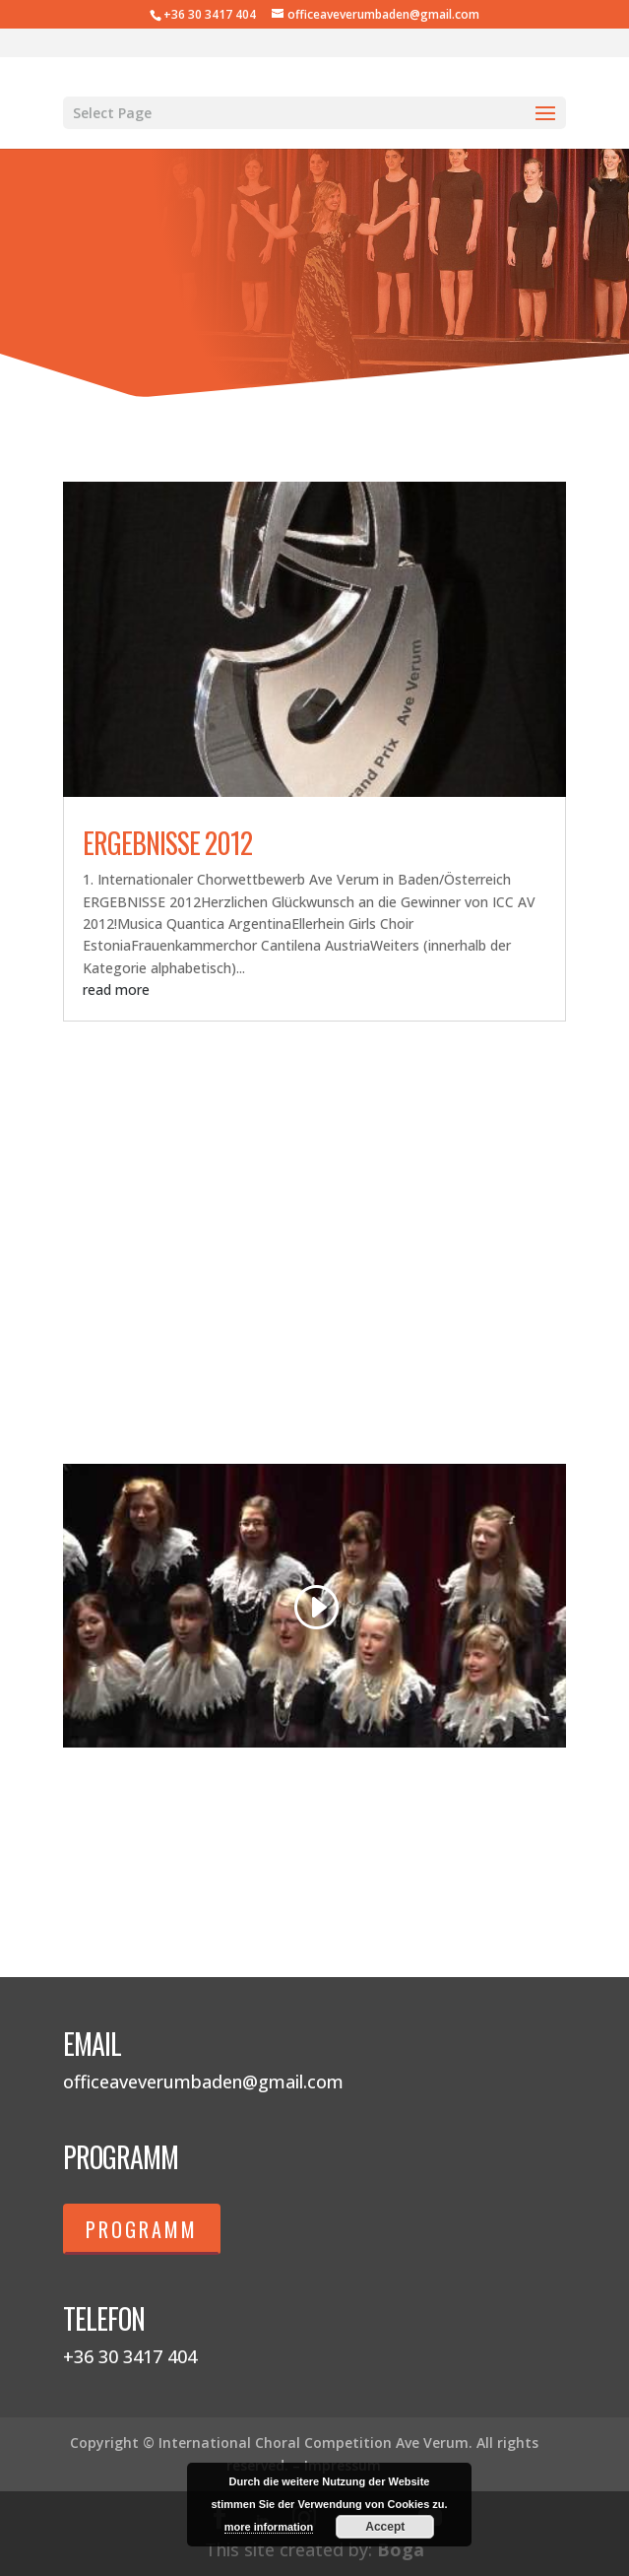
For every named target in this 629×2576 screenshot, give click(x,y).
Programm (142, 2229)
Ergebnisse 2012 (167, 843)
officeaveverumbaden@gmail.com (203, 2081)
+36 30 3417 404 (209, 14)
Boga (400, 2549)
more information (268, 2527)
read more (116, 989)
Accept (385, 2527)
